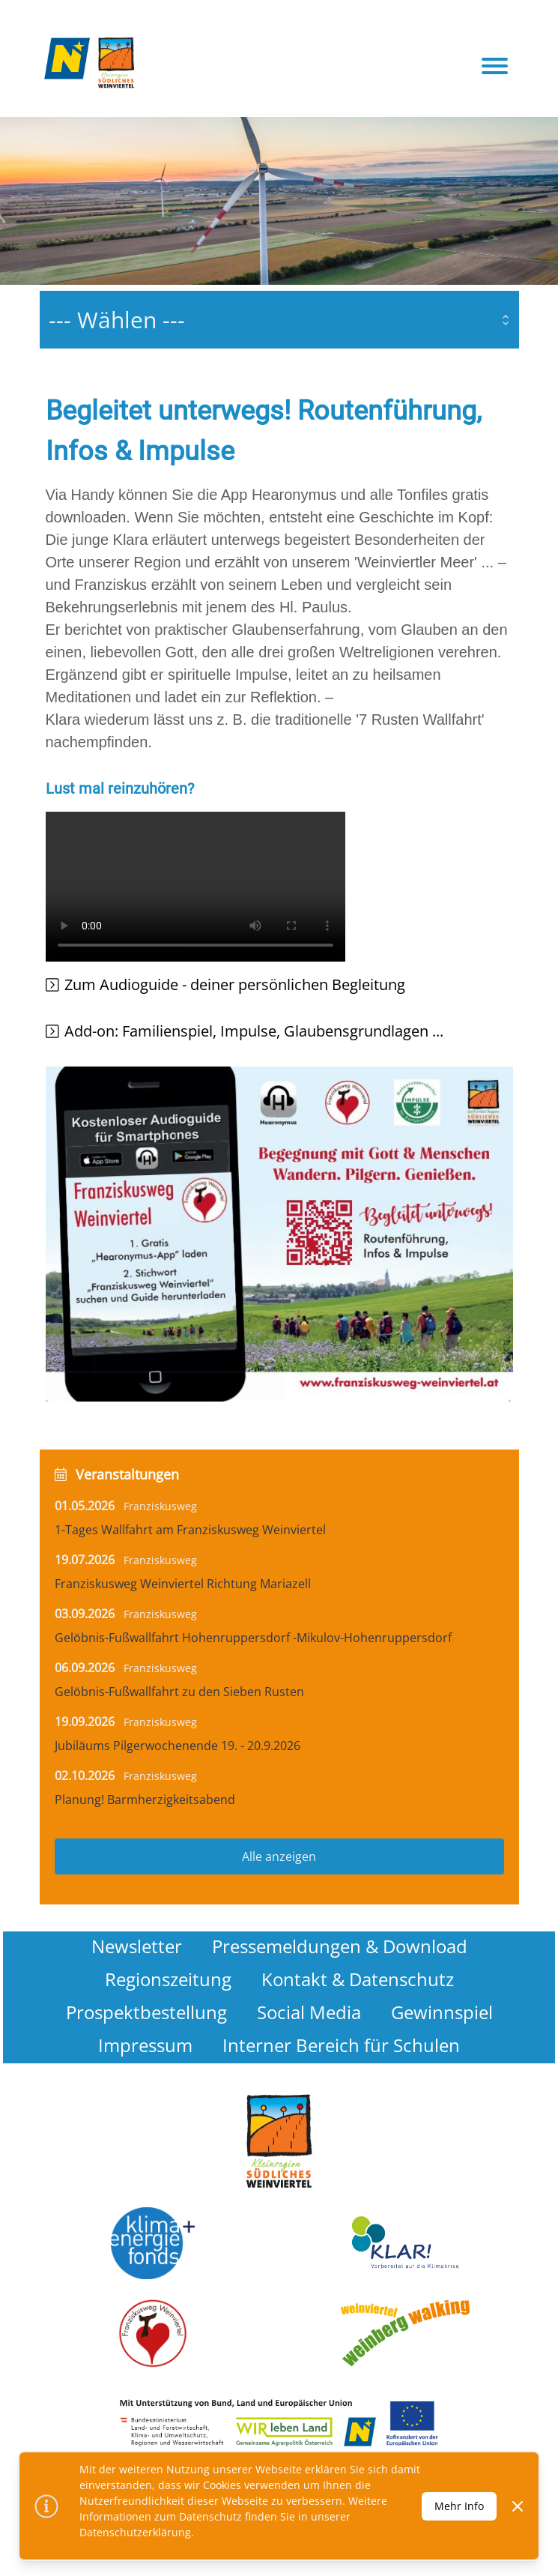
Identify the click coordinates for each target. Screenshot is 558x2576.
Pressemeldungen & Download (339, 1946)
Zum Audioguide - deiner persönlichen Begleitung (234, 984)
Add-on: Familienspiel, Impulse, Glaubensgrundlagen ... (253, 1031)
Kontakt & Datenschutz (357, 1979)
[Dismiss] (518, 2506)
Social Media (309, 2012)
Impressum (145, 2045)
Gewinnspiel (442, 2012)
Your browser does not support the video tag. (195, 887)
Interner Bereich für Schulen (341, 2045)
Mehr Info (459, 2506)
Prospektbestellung (146, 2012)
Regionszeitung (168, 1979)
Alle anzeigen (279, 1856)
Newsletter (136, 1946)
